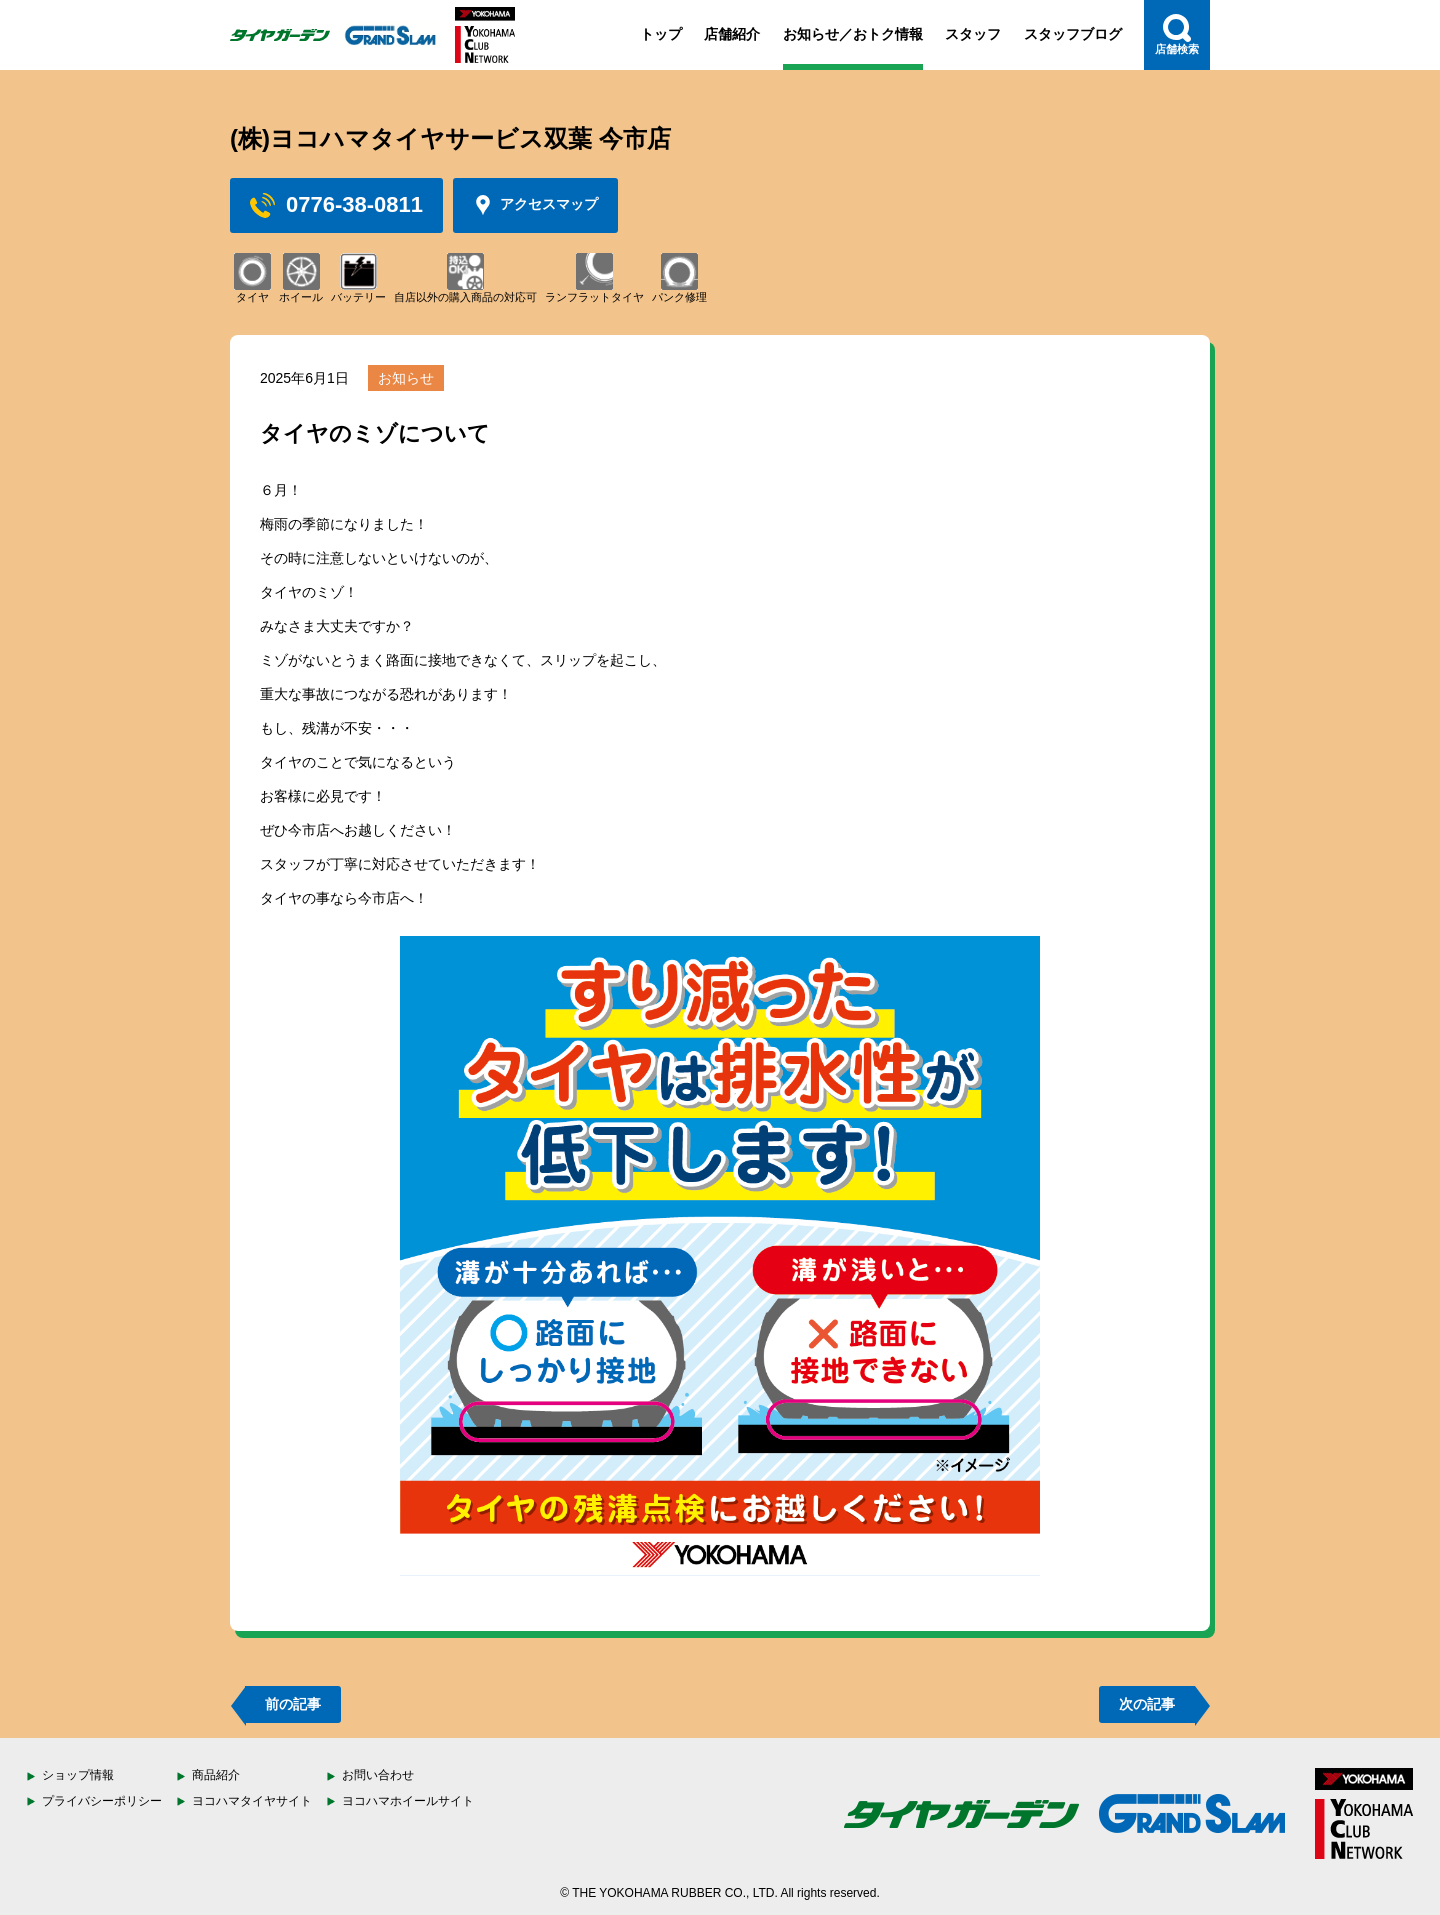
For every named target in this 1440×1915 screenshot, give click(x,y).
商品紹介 (216, 1775)
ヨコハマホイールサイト (408, 1801)
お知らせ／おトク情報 (853, 34)
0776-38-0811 (336, 205)
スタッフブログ (1073, 34)
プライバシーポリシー (102, 1801)
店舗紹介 (732, 34)
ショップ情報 (78, 1775)
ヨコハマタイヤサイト (252, 1801)
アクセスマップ (535, 205)
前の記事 (293, 1704)
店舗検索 (1177, 34)
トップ (661, 34)
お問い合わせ (378, 1775)
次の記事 (1147, 1704)
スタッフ (973, 34)
